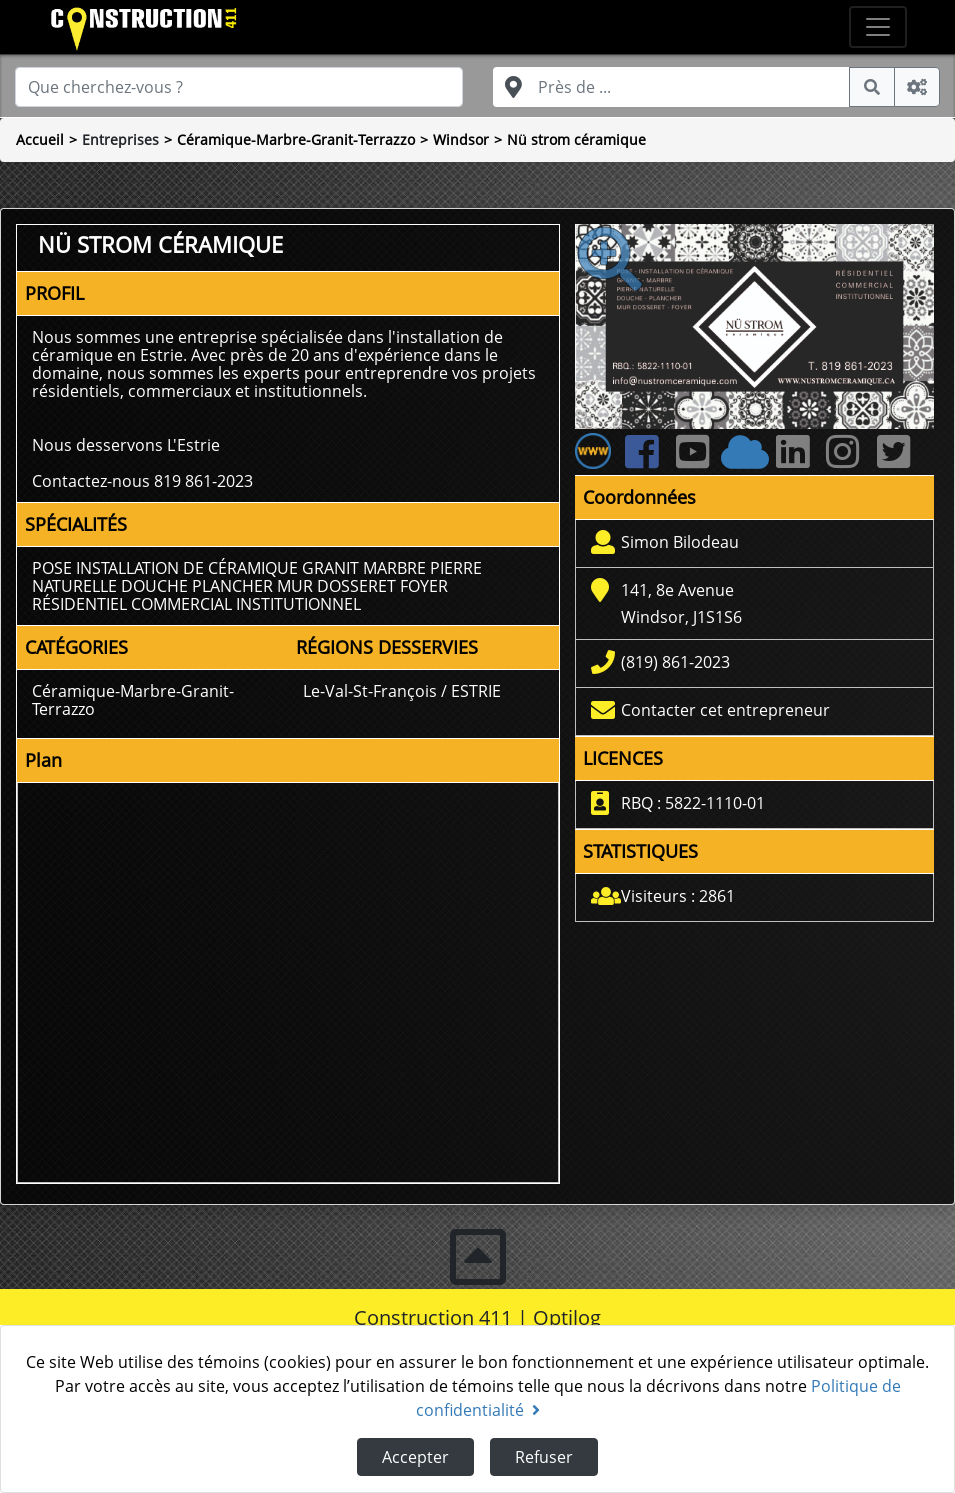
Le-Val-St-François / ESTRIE (402, 691)
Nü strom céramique (576, 139)
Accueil (40, 139)
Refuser (544, 1457)
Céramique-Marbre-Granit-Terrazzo (296, 139)
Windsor (461, 139)
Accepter (415, 1457)
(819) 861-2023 (675, 662)
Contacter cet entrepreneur (725, 710)
